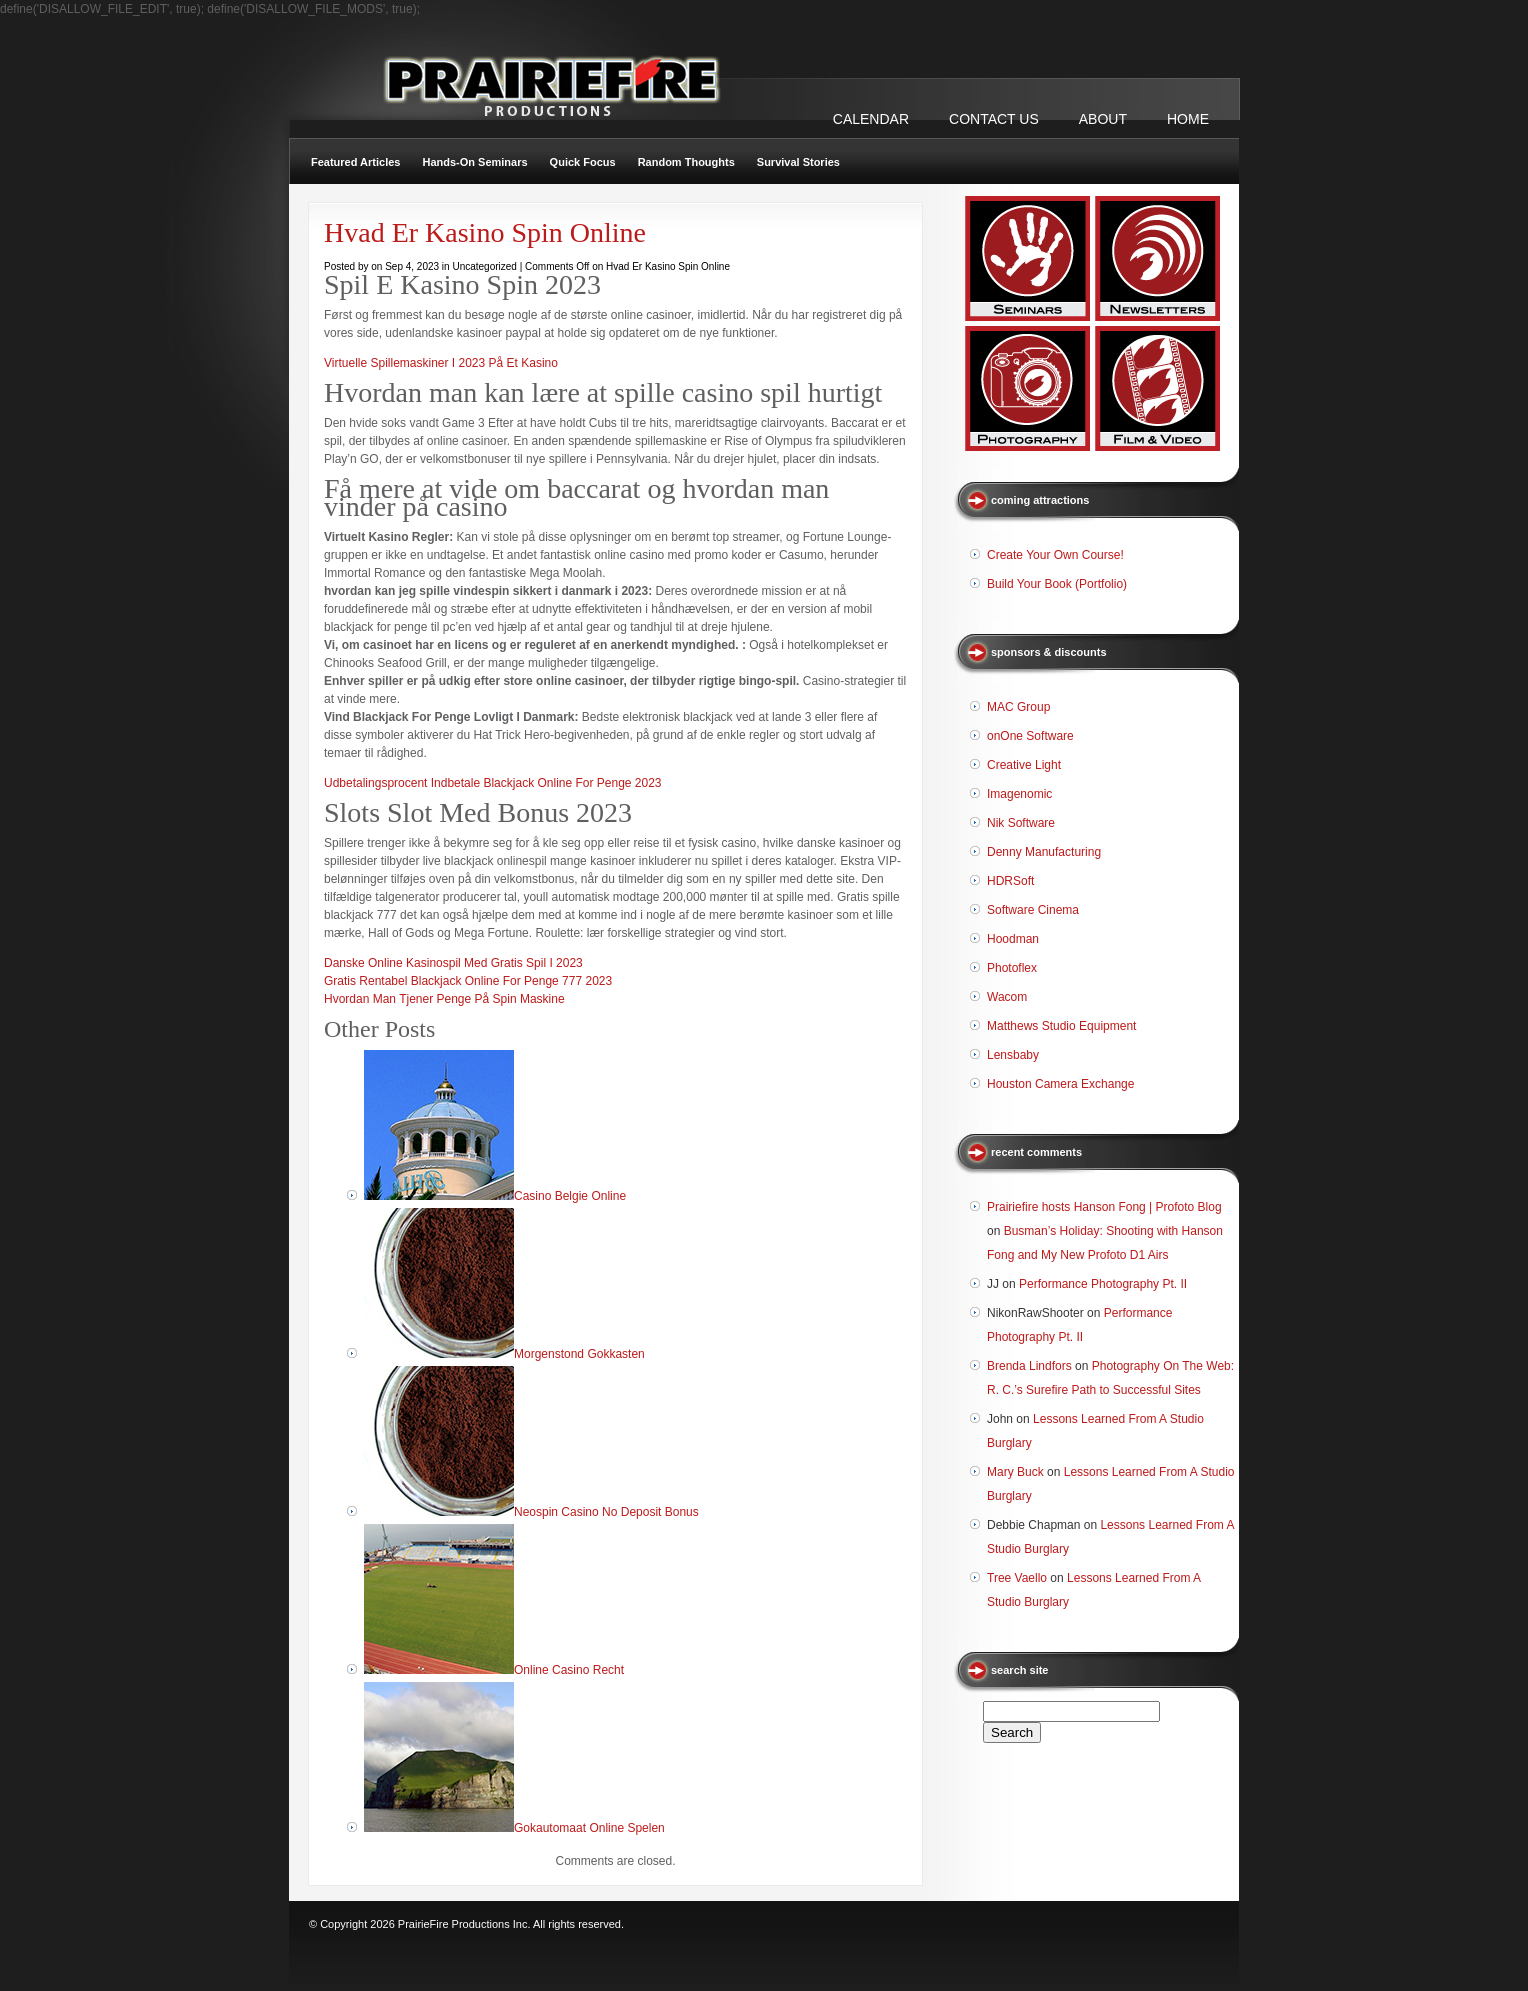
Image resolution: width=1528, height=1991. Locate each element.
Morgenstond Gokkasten (579, 1354)
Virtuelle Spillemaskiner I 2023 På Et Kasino (441, 363)
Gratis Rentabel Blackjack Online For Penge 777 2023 (468, 981)
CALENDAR (871, 119)
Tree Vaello (1017, 1578)
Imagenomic (1019, 794)
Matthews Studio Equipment (1061, 1026)
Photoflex (1012, 968)
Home (1188, 119)
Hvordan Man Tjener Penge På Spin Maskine (444, 999)
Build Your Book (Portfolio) (1057, 584)
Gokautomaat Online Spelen (589, 1828)
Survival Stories (798, 162)
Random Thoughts (686, 162)
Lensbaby (1013, 1055)
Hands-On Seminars (474, 162)
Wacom (1007, 997)
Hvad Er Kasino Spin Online (485, 232)
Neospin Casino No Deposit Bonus (606, 1512)
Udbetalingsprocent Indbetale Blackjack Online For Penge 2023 (493, 783)
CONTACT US (994, 119)
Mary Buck (1015, 1472)
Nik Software (1021, 823)
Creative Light (1024, 765)
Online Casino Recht (569, 1670)
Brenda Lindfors (1029, 1366)
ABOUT (1103, 119)
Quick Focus (583, 162)
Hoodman (1013, 939)
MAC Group (1018, 707)
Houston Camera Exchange (1060, 1084)
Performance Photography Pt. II (1103, 1284)
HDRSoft (1010, 881)
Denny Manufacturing (1044, 852)
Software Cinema (1033, 910)
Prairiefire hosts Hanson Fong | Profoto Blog (1104, 1207)
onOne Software (1030, 736)
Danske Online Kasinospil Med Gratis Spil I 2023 (453, 963)
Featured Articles (355, 162)
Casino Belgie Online (570, 1196)
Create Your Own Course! (1055, 555)
